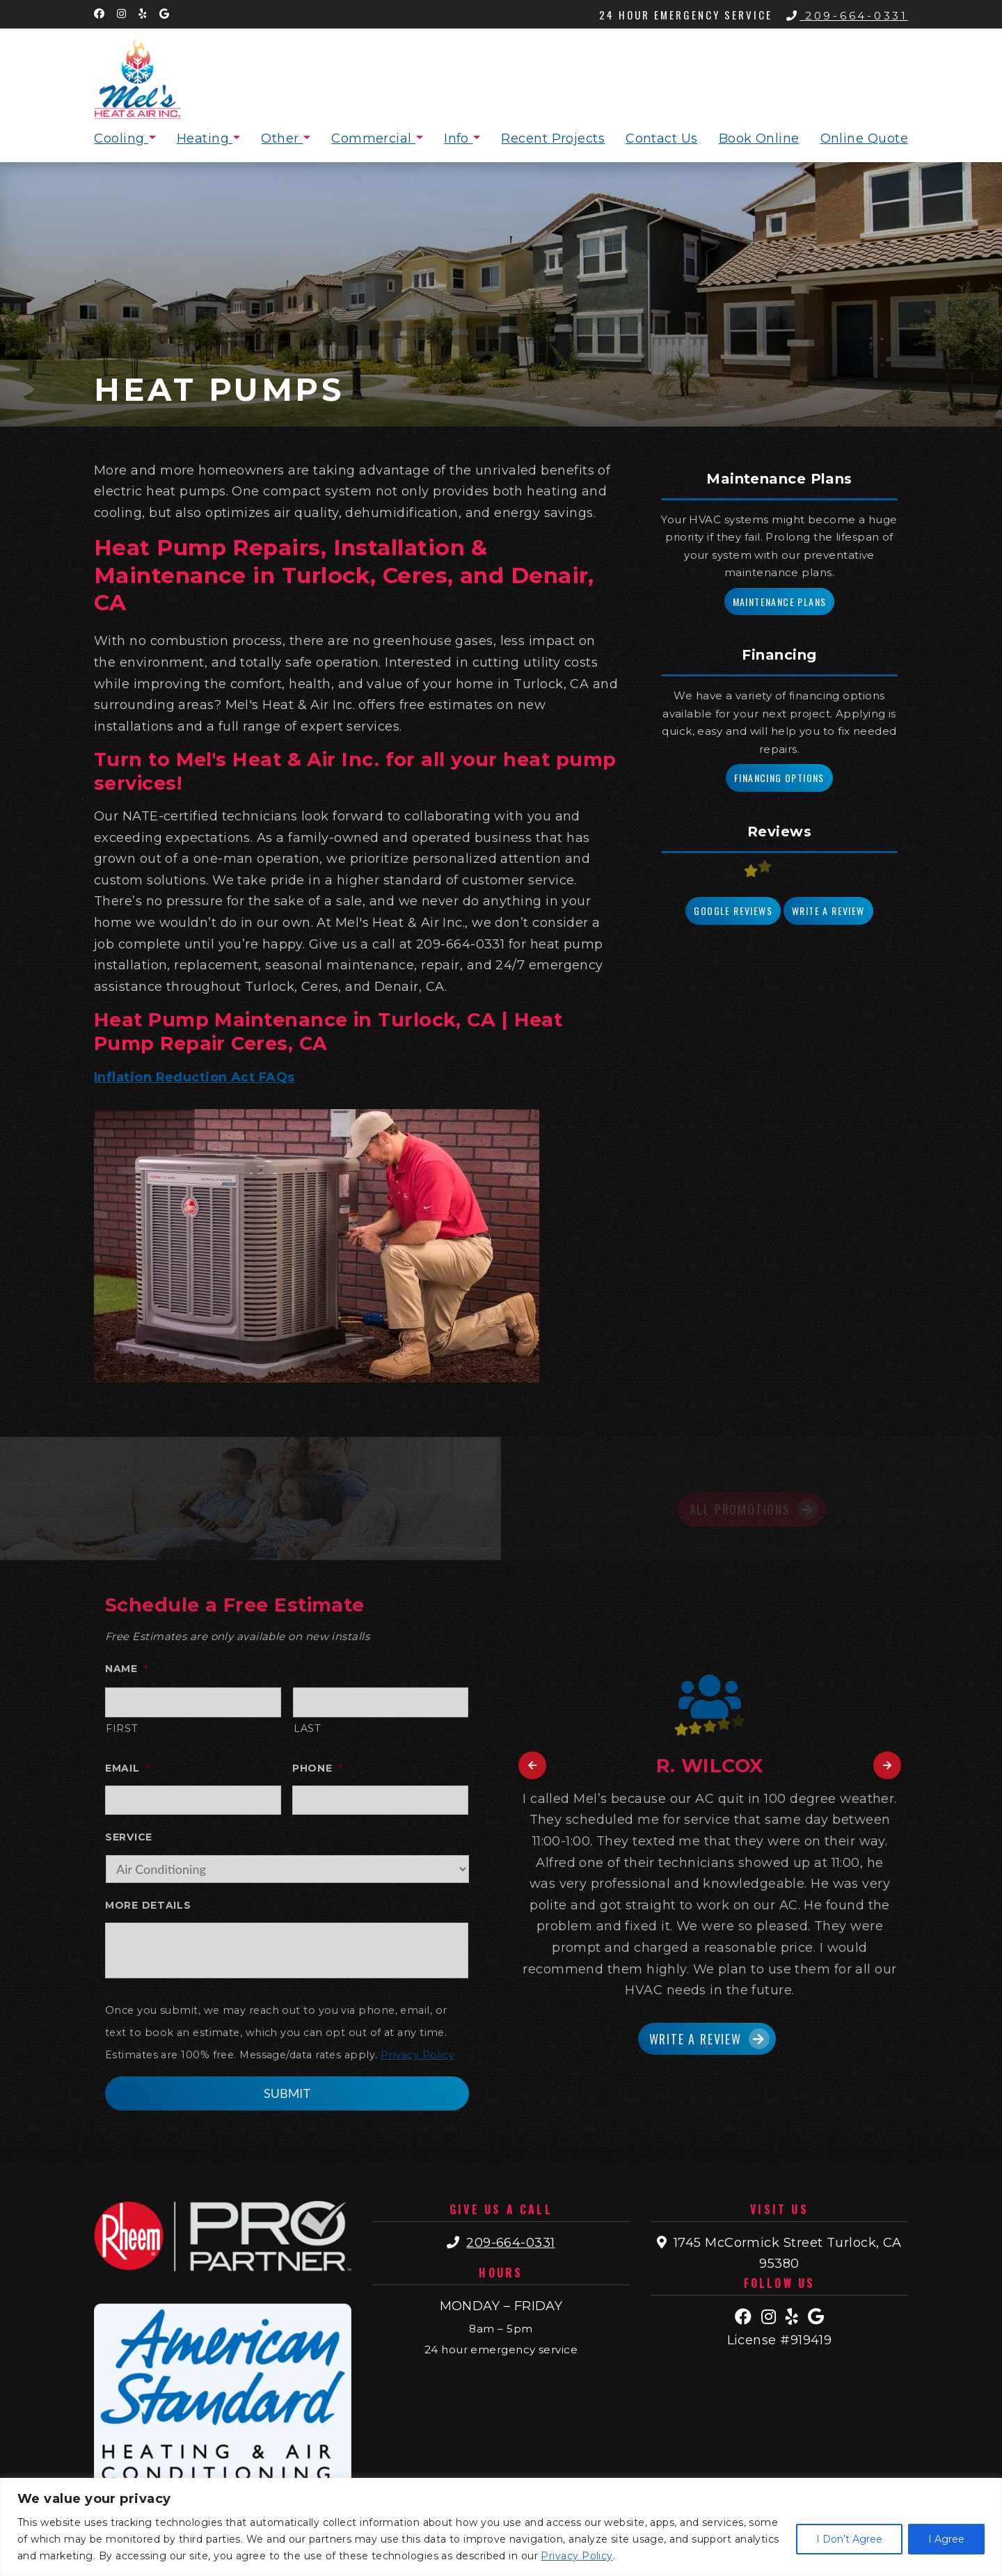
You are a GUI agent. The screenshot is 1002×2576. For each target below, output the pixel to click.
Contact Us (662, 138)
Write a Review (828, 910)
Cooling (121, 138)
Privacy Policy (576, 2556)
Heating (205, 138)
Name (126, 1668)
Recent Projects (553, 138)
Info (458, 138)
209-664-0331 (847, 15)
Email (127, 1768)
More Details (148, 1905)
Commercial (373, 138)
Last (307, 1728)
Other (282, 138)
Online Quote (864, 138)
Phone (317, 1768)
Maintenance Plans (780, 601)
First (121, 1728)
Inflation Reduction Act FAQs (194, 1077)
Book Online (759, 138)
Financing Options (779, 777)
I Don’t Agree (849, 2539)
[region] (501, 2527)
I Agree (946, 2539)
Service (128, 1837)
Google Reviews (733, 910)
